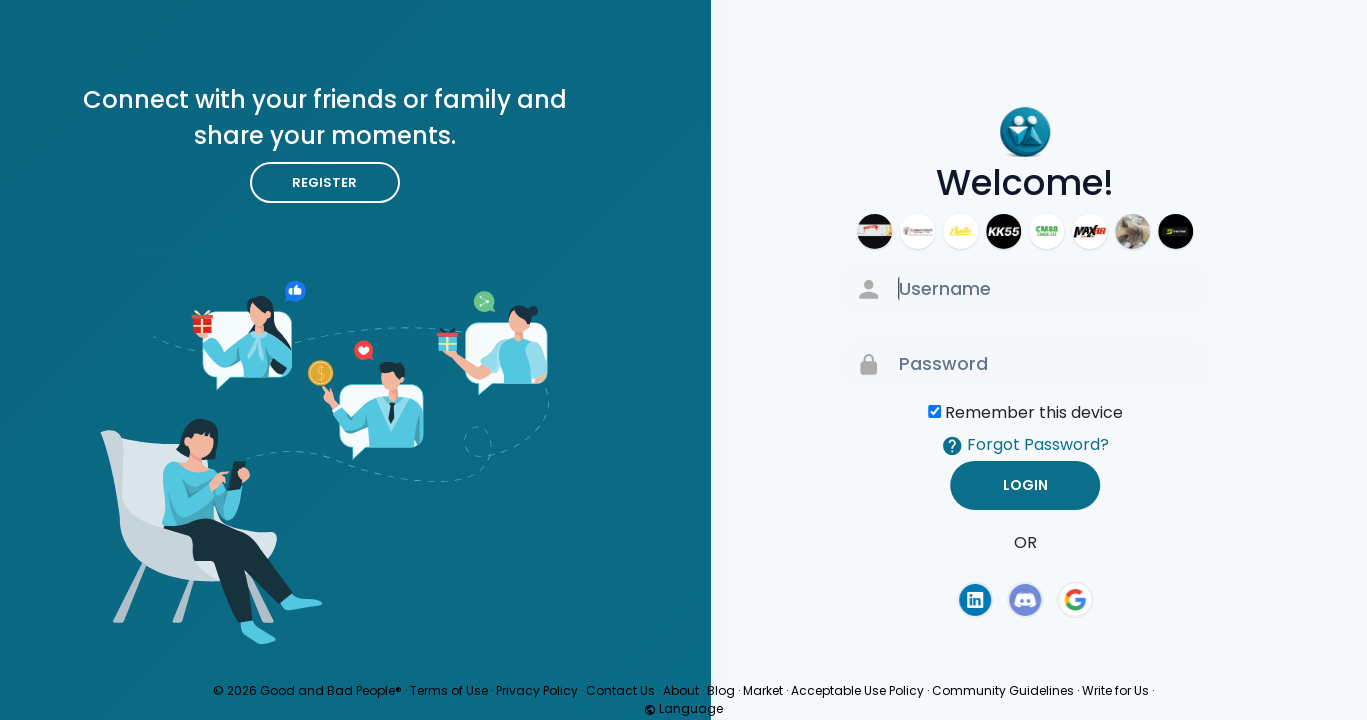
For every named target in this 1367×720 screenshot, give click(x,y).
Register (324, 182)
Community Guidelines (1003, 690)
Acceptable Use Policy (857, 690)
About (681, 690)
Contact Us (620, 690)
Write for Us (1115, 690)
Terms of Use (449, 690)
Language (683, 708)
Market (763, 690)
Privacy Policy (537, 690)
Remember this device (1034, 412)
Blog (721, 690)
